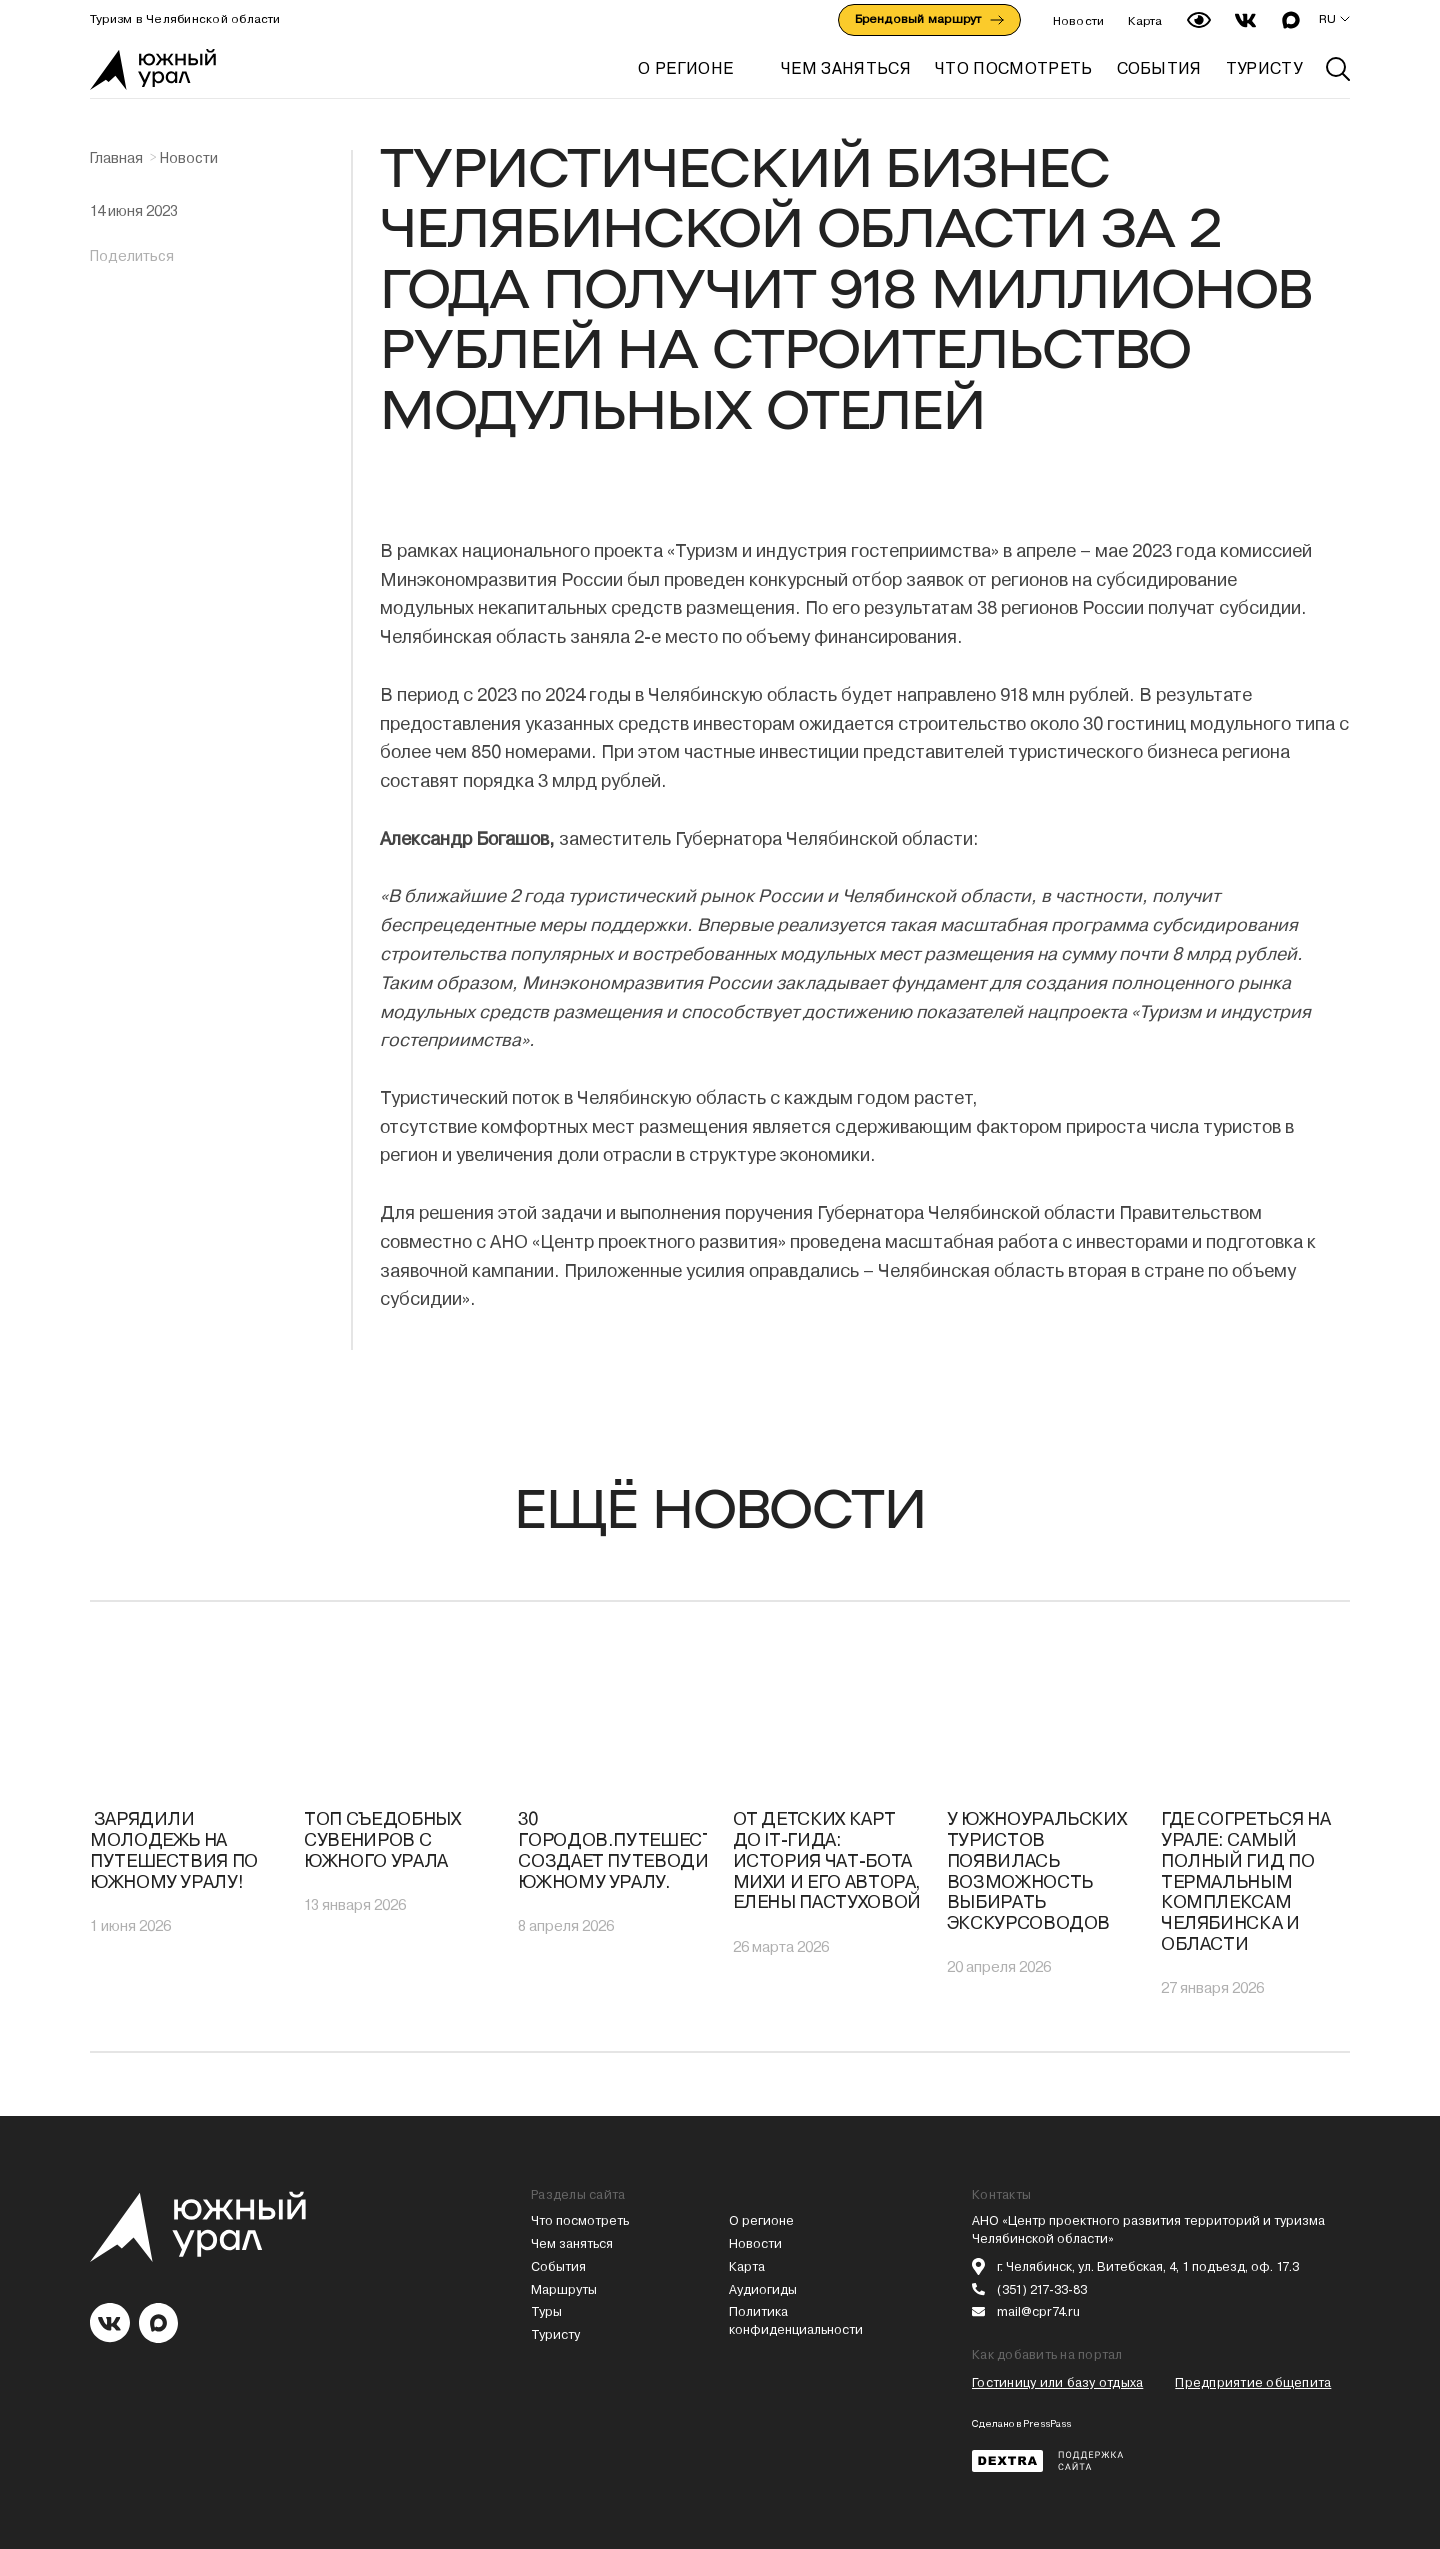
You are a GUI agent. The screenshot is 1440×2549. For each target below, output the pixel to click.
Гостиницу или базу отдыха (1057, 2382)
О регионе (685, 68)
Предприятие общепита (1253, 2382)
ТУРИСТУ (1264, 68)
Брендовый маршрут (929, 19)
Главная (116, 158)
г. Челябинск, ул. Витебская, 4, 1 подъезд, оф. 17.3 (1148, 2266)
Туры (546, 2311)
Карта (1145, 21)
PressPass (1047, 2423)
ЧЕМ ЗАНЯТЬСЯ (846, 68)
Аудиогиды (763, 2289)
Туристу (555, 2334)
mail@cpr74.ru (1038, 2311)
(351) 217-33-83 (1042, 2289)
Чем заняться (572, 2243)
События (558, 2266)
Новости (1079, 21)
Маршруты (564, 2289)
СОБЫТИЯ (1159, 68)
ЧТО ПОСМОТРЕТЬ (1013, 68)
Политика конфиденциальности (796, 2320)
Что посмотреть (580, 2220)
